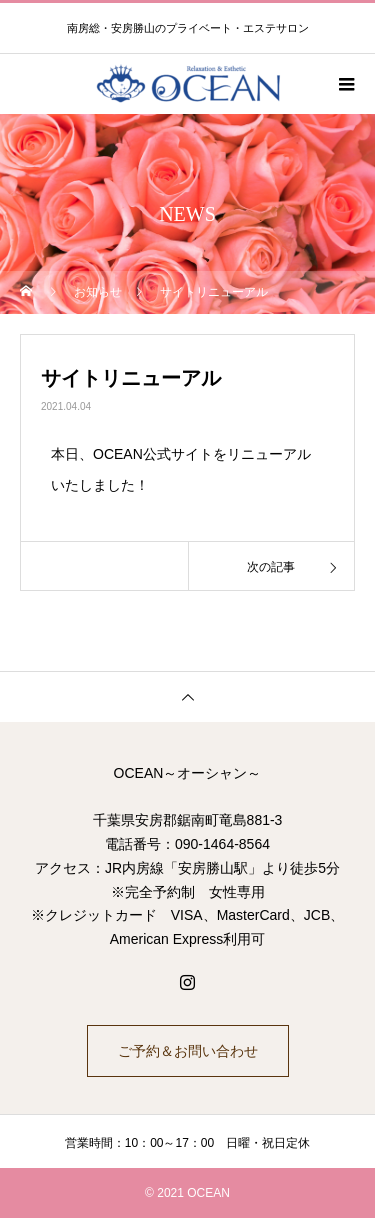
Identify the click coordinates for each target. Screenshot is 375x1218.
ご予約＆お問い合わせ (188, 1051)
